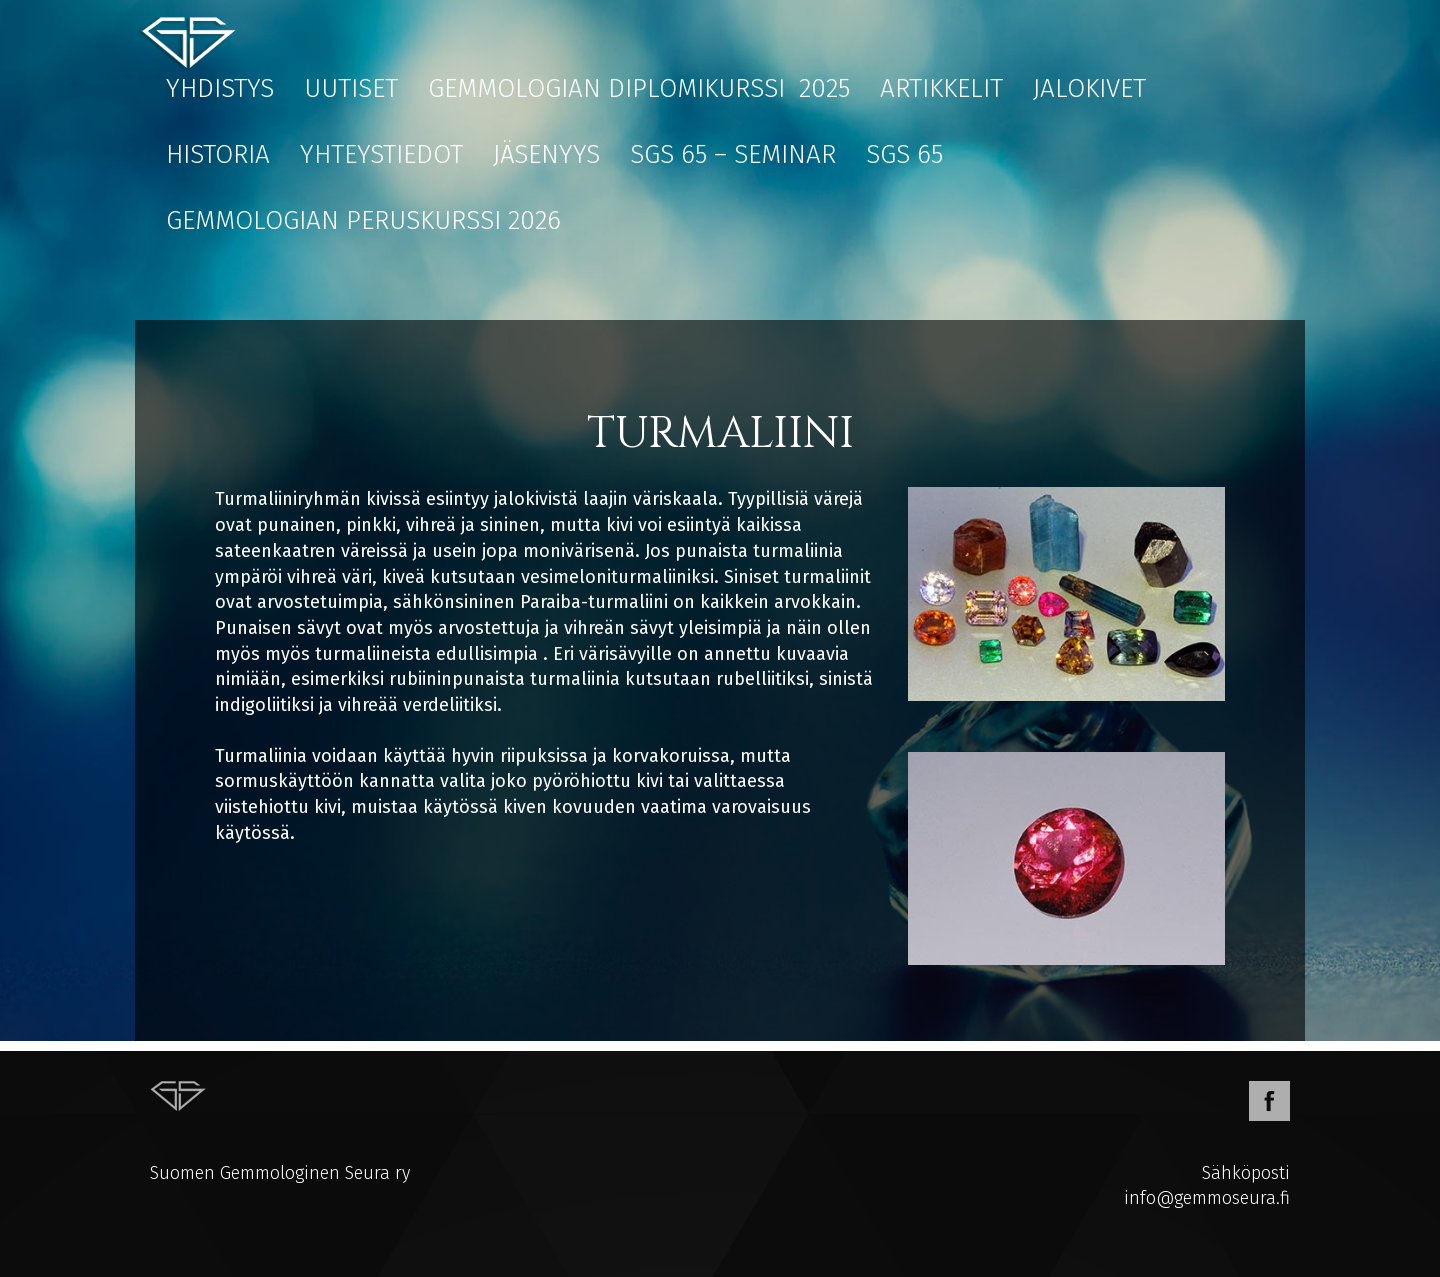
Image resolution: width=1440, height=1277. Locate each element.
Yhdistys (220, 88)
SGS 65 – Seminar (733, 154)
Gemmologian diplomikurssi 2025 (639, 88)
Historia (218, 154)
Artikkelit (941, 88)
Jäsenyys (546, 154)
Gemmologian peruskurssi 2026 (363, 220)
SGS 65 (904, 154)
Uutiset (351, 88)
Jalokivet (1089, 88)
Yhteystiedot (381, 154)
